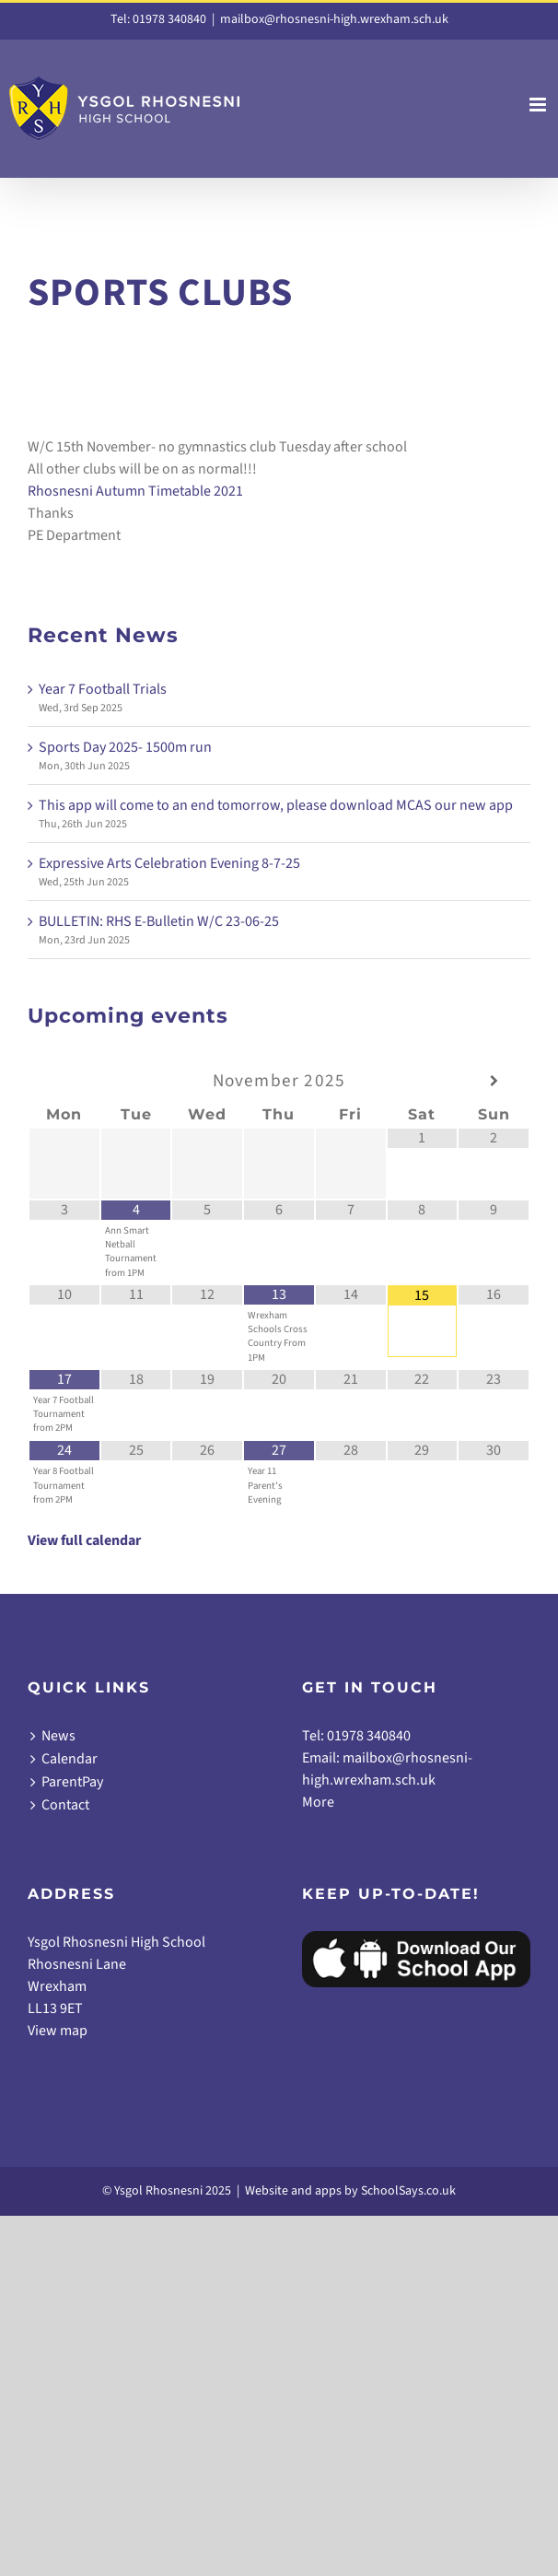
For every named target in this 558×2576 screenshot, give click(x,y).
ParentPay (72, 1782)
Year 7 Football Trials (103, 689)
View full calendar (84, 1540)
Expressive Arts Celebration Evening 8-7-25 (169, 863)
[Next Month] (494, 1081)
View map (57, 2030)
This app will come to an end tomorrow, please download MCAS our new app (276, 805)
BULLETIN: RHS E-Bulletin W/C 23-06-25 (159, 921)
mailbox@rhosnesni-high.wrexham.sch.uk (334, 19)
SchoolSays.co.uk (408, 2191)
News (58, 1736)
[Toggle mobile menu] (539, 104)
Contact (65, 1805)
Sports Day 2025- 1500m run (125, 747)
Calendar (69, 1759)
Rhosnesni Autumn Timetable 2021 (135, 491)
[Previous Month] (64, 1081)
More (318, 1802)
